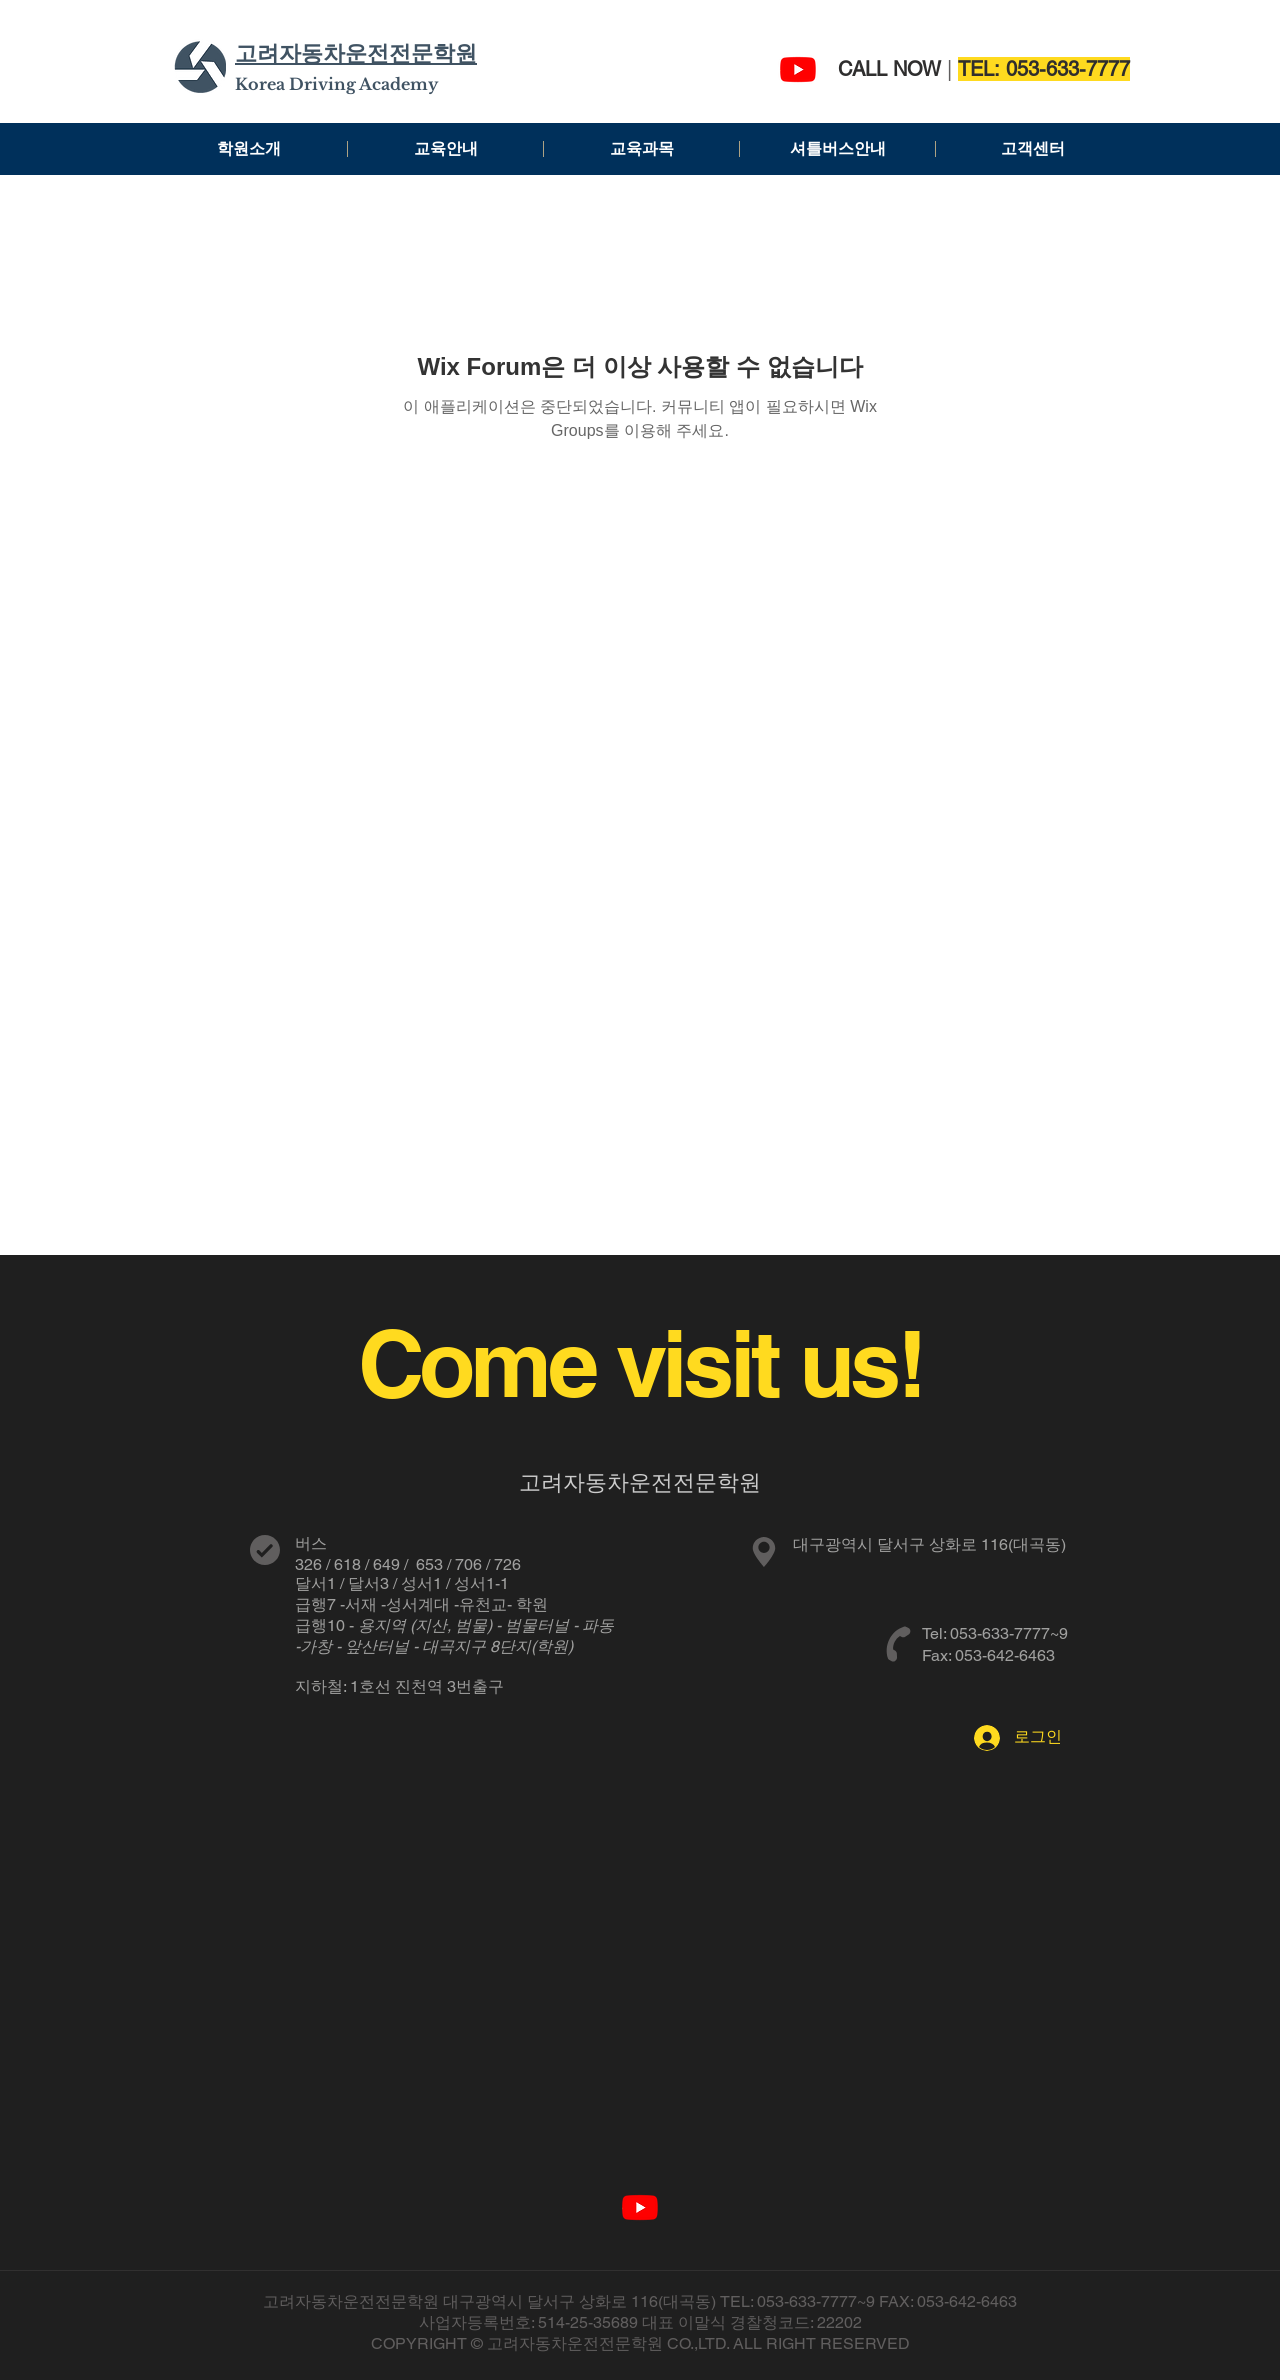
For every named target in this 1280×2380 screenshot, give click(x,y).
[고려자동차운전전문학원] (798, 69)
